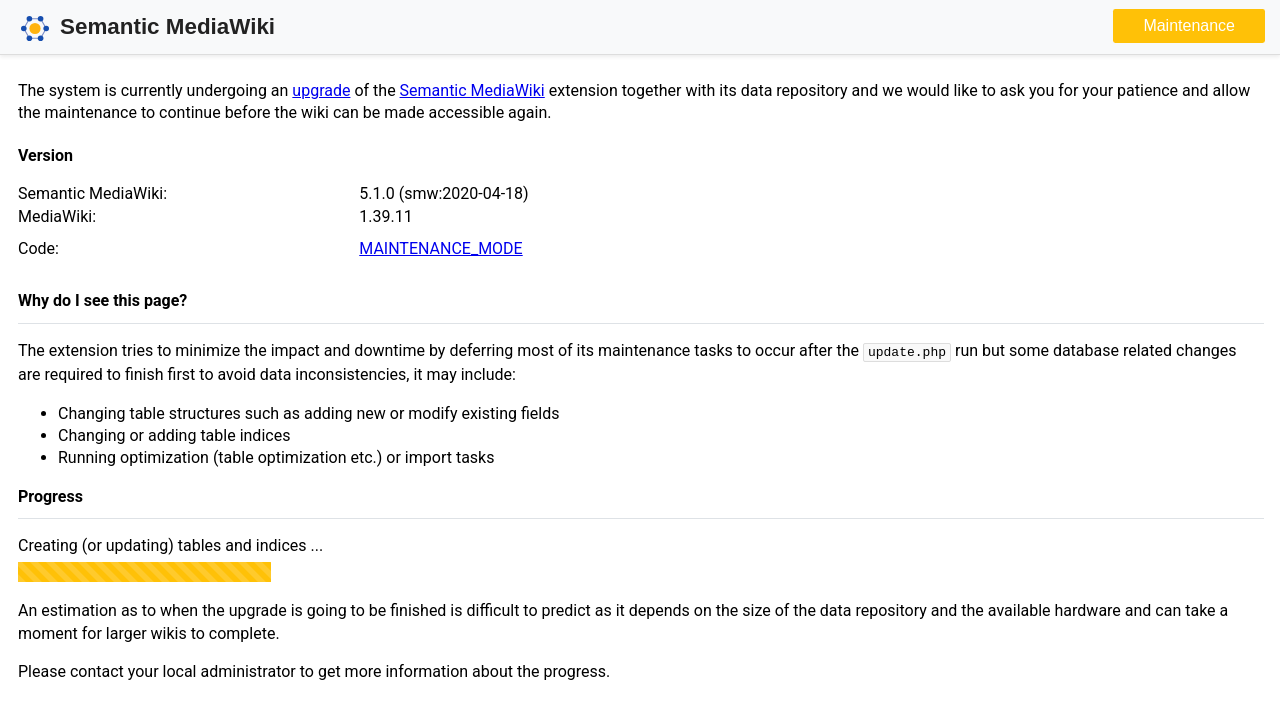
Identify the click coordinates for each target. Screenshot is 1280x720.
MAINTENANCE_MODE (440, 248)
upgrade (321, 90)
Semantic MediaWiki (472, 90)
